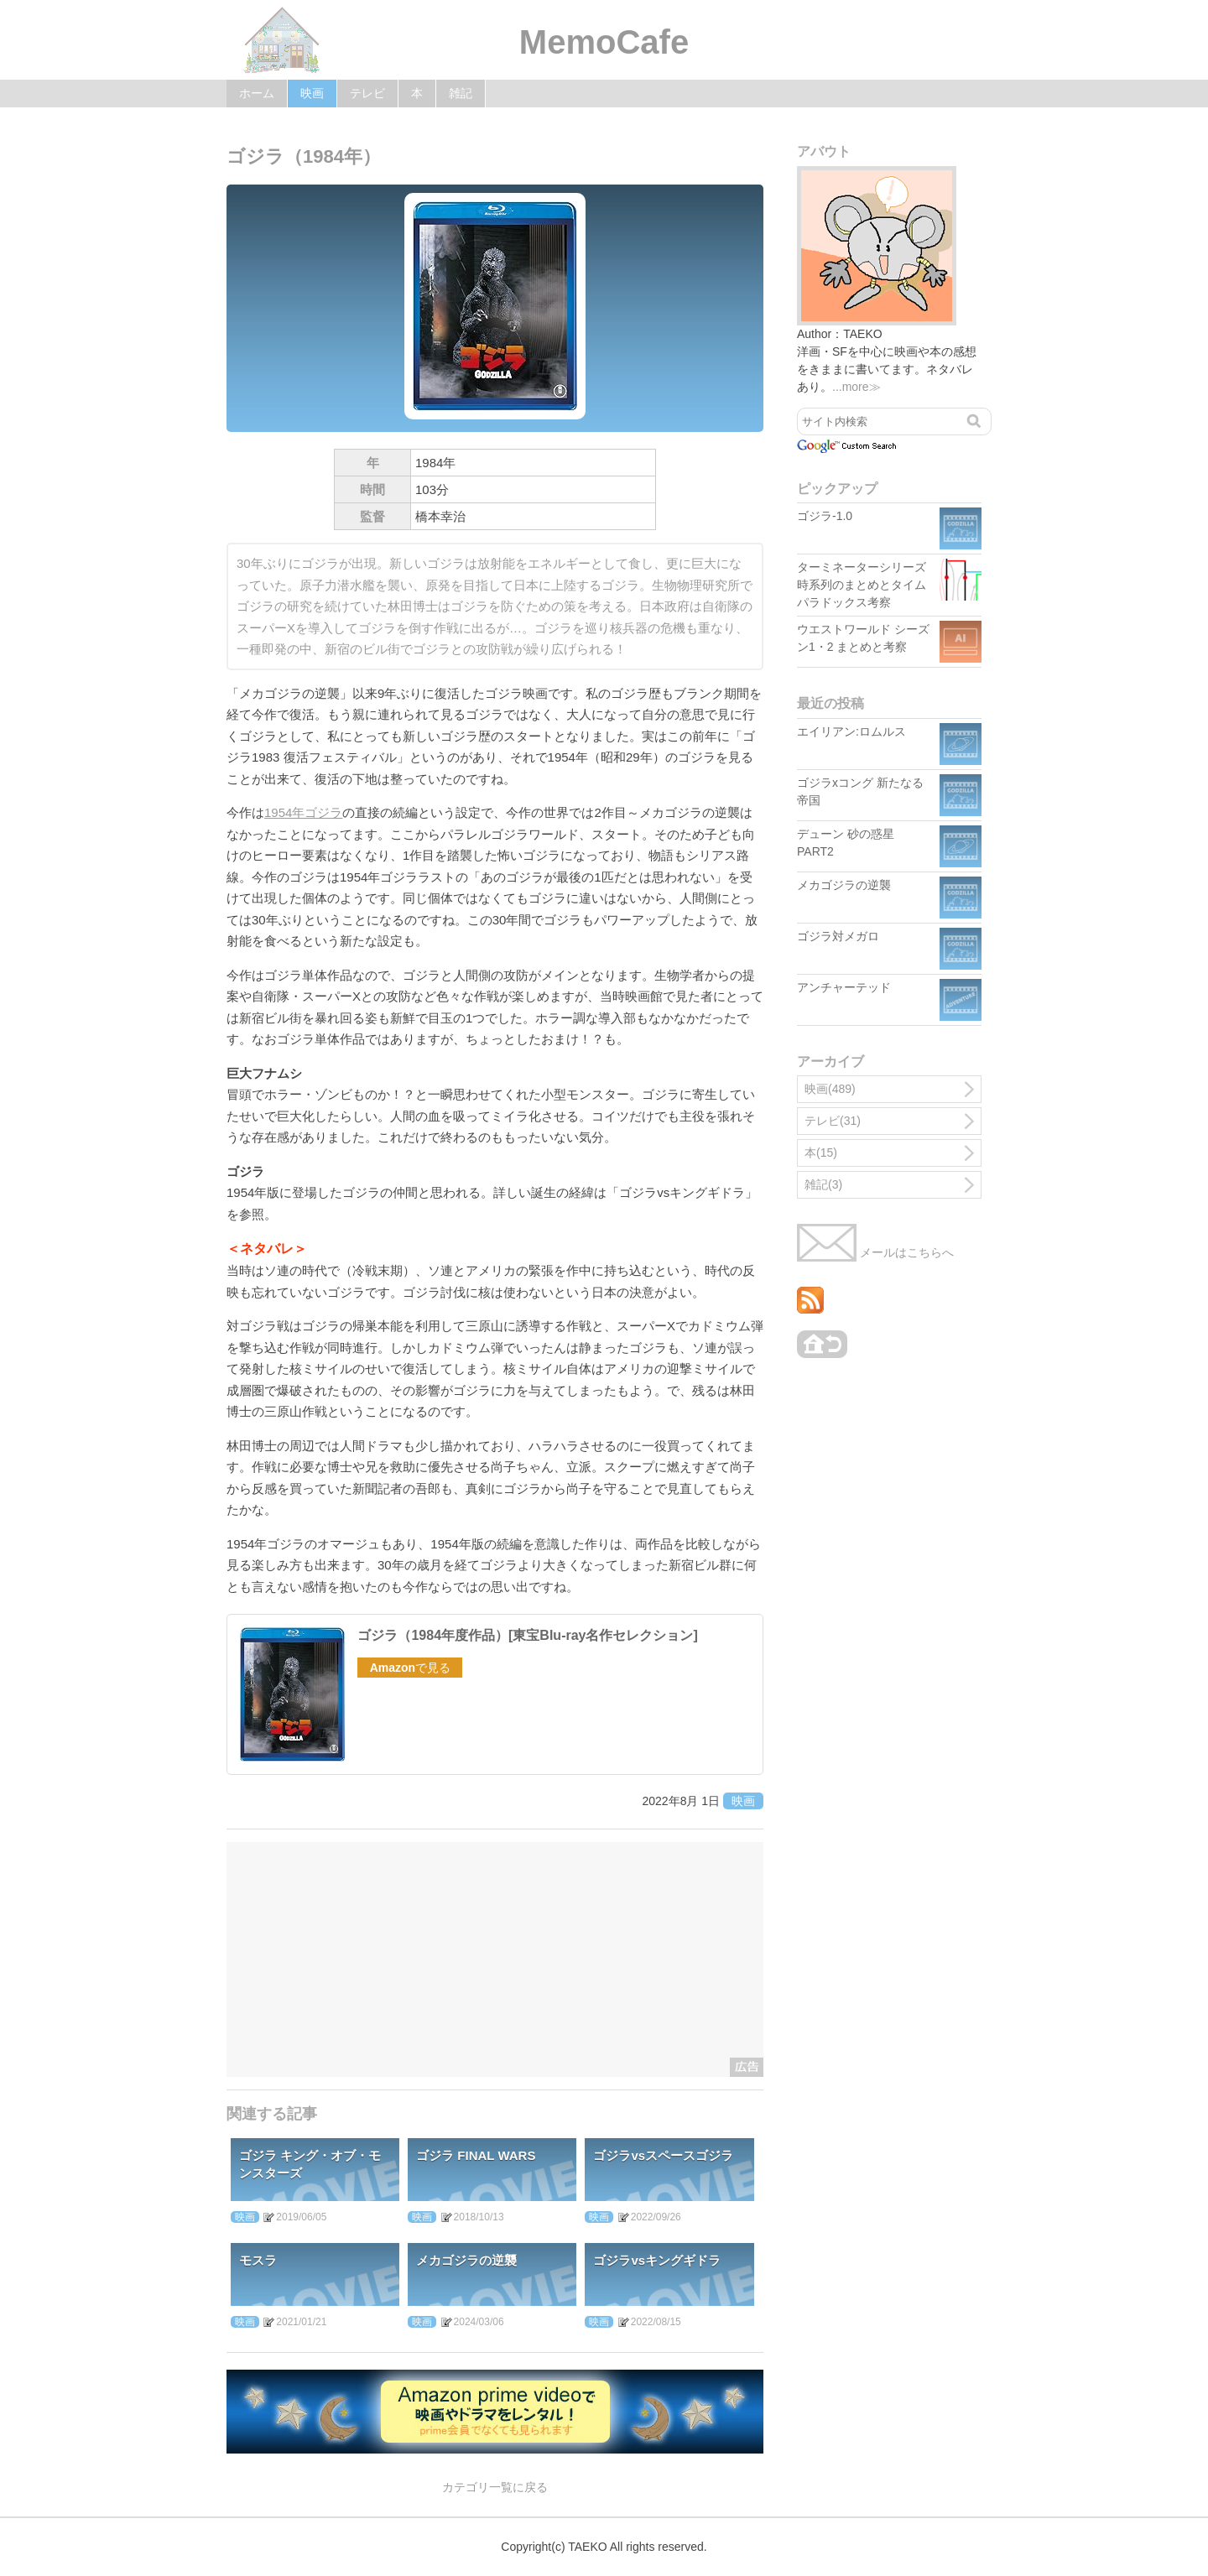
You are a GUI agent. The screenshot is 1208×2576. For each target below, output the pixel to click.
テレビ (367, 93)
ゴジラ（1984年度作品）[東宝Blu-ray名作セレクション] (527, 1635)
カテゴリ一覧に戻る (495, 2487)
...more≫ (856, 386)
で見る (410, 1667)
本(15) (820, 1152)
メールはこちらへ (875, 1252)
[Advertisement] (494, 1959)
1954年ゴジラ (303, 812)
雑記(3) (823, 1184)
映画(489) (830, 1088)
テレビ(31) (832, 1120)
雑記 (460, 93)
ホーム (256, 93)
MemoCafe (604, 41)
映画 (312, 93)
